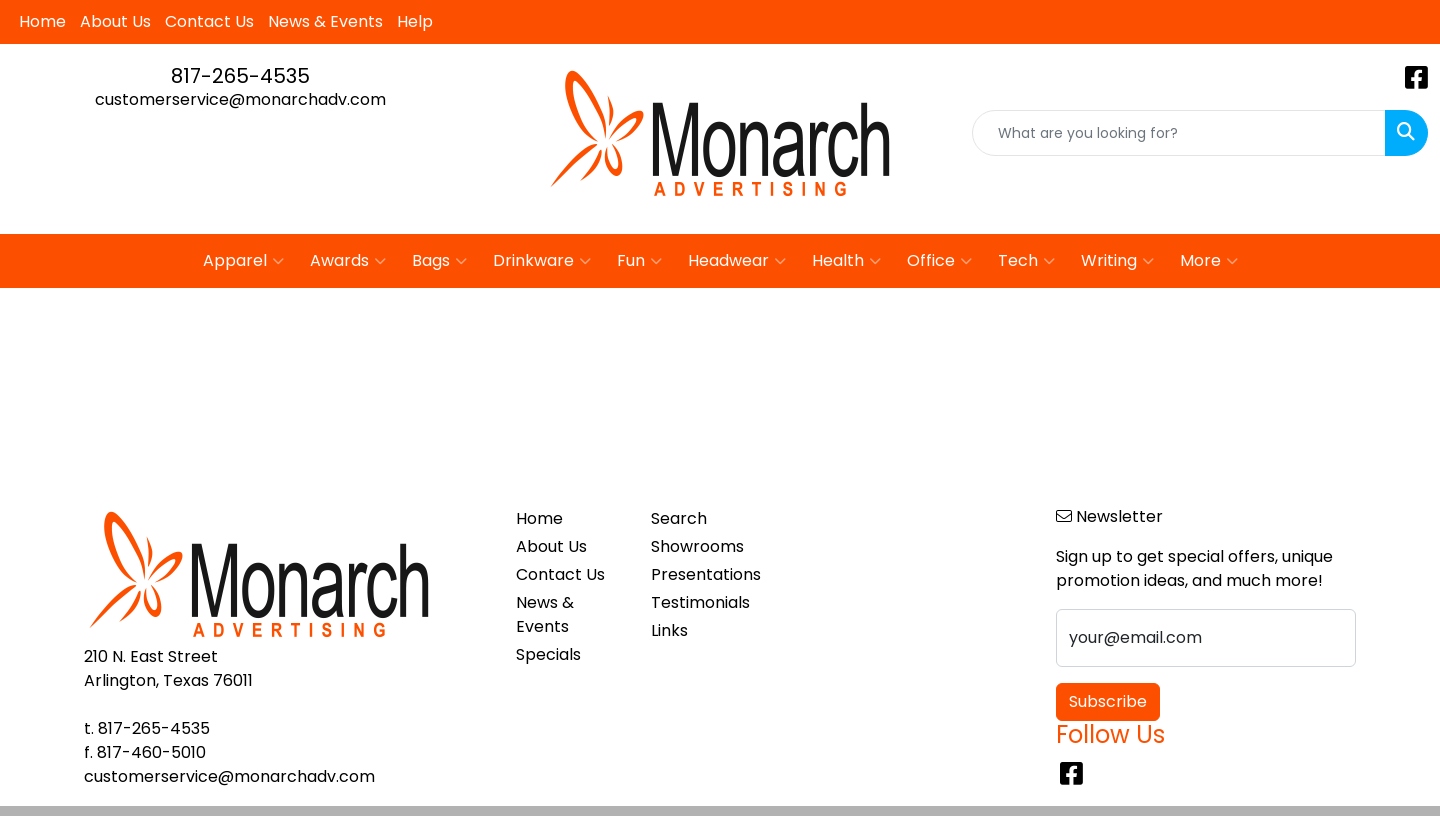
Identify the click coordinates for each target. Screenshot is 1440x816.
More (1209, 261)
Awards (348, 261)
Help (415, 21)
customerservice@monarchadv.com (240, 99)
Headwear (737, 261)
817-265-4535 (240, 76)
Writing (1117, 261)
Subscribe (1108, 701)
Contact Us (209, 21)
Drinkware (542, 261)
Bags (439, 261)
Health (846, 261)
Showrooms (697, 546)
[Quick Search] (1179, 133)
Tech (1026, 261)
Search (679, 518)
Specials (548, 654)
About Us (115, 21)
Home (42, 21)
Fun (639, 261)
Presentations (706, 574)
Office (939, 261)
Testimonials (700, 602)
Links (669, 630)
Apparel (243, 261)
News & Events (325, 21)
